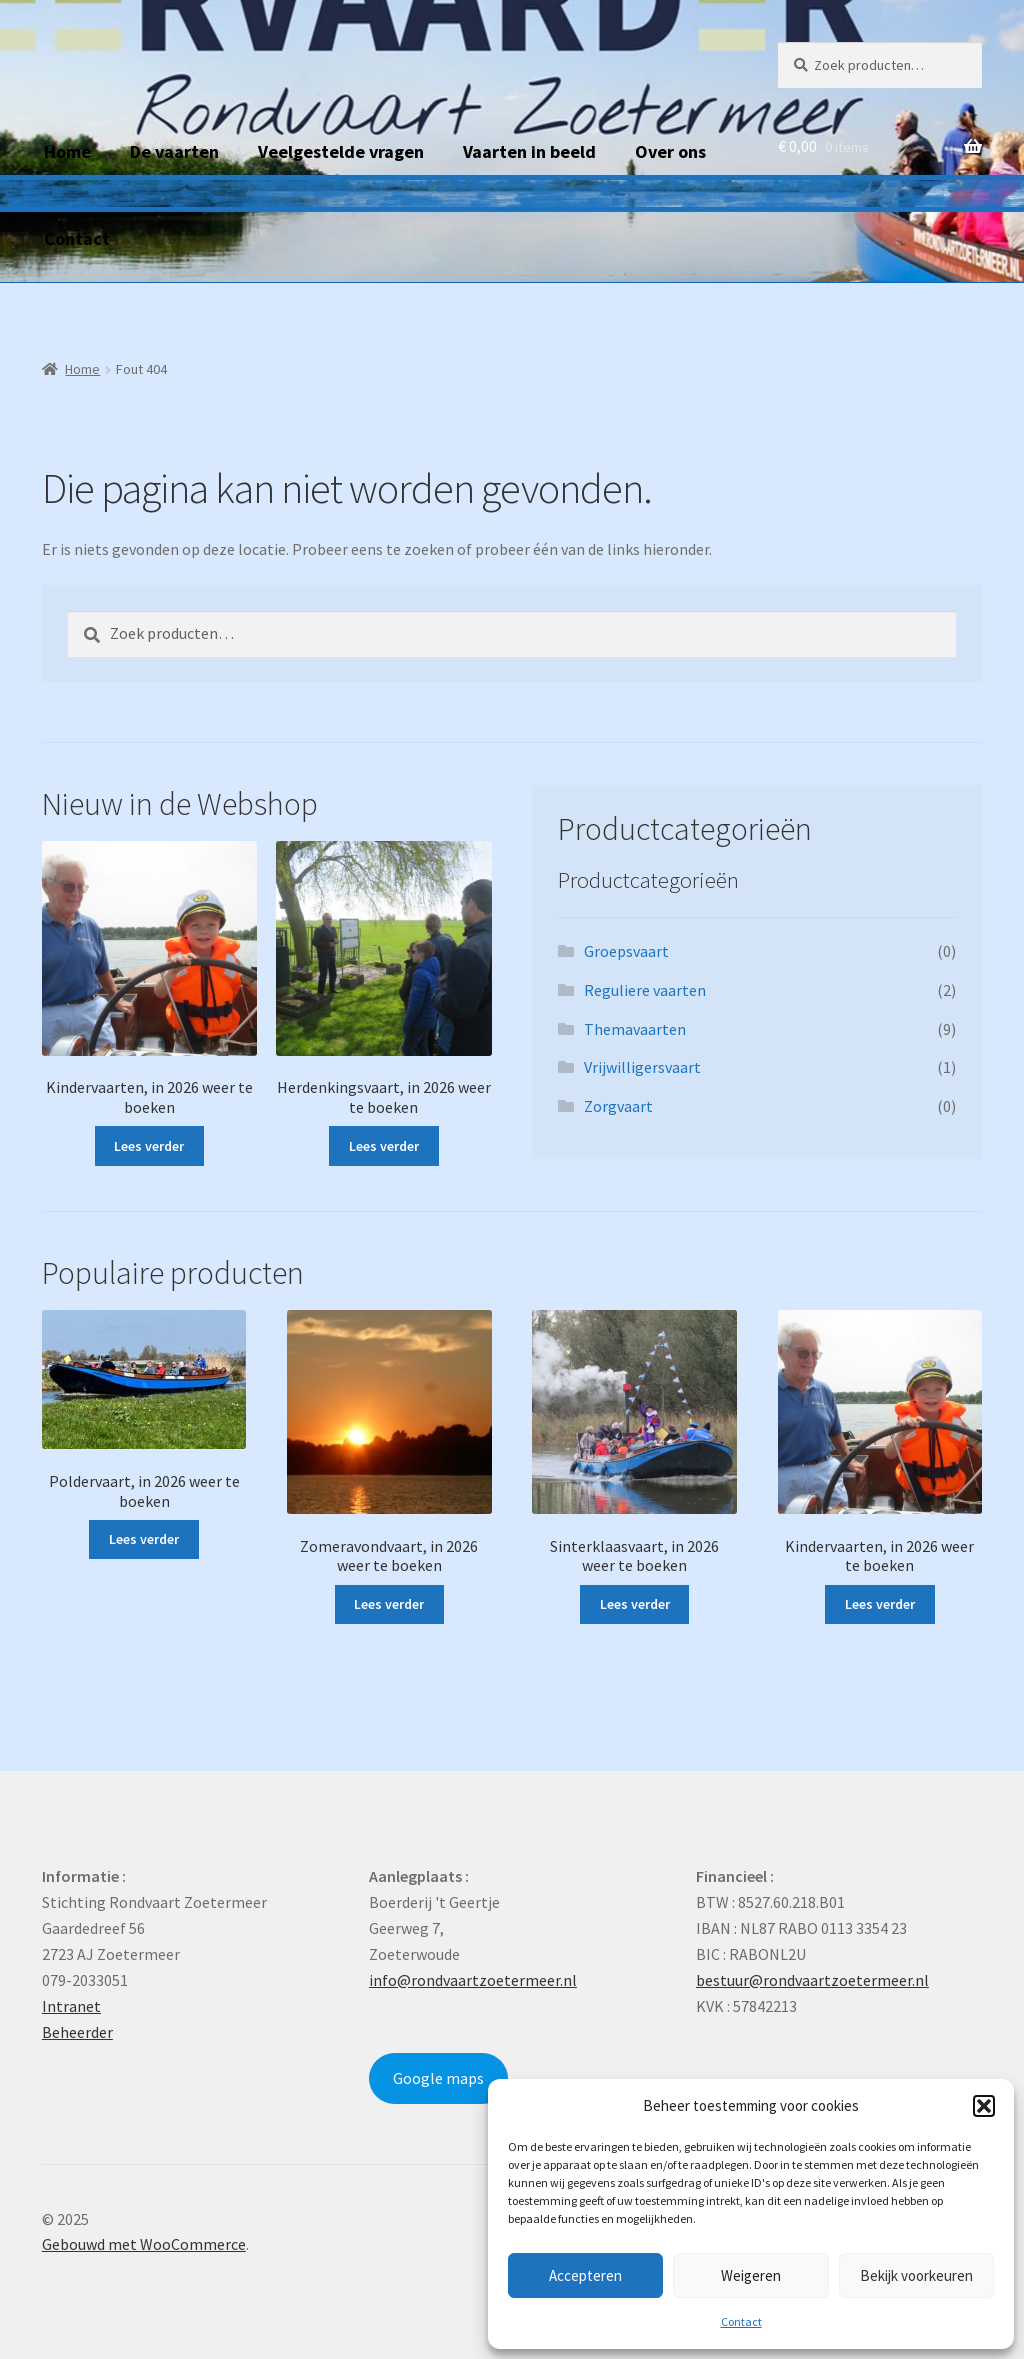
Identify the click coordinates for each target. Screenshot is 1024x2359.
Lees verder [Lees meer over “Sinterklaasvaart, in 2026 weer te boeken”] (635, 1604)
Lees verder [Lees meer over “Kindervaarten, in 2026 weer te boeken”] (149, 1146)
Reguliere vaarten (645, 990)
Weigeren (751, 2275)
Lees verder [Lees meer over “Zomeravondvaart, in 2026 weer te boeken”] (389, 1604)
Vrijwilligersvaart (642, 1067)
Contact (741, 2321)
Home (67, 151)
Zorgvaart (618, 1106)
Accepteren (585, 2275)
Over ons (670, 151)
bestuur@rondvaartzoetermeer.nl (812, 1980)
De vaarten (174, 151)
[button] (984, 2106)
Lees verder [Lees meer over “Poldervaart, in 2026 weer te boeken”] (144, 1539)
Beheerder (77, 2032)
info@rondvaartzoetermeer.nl (473, 1980)
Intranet (71, 2006)
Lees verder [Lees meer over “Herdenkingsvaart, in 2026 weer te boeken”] (384, 1146)
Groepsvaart (626, 951)
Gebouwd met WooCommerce (144, 2244)
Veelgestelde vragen (341, 151)
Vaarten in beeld (529, 151)
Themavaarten (635, 1029)
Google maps (438, 2078)
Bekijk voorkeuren (916, 2275)
